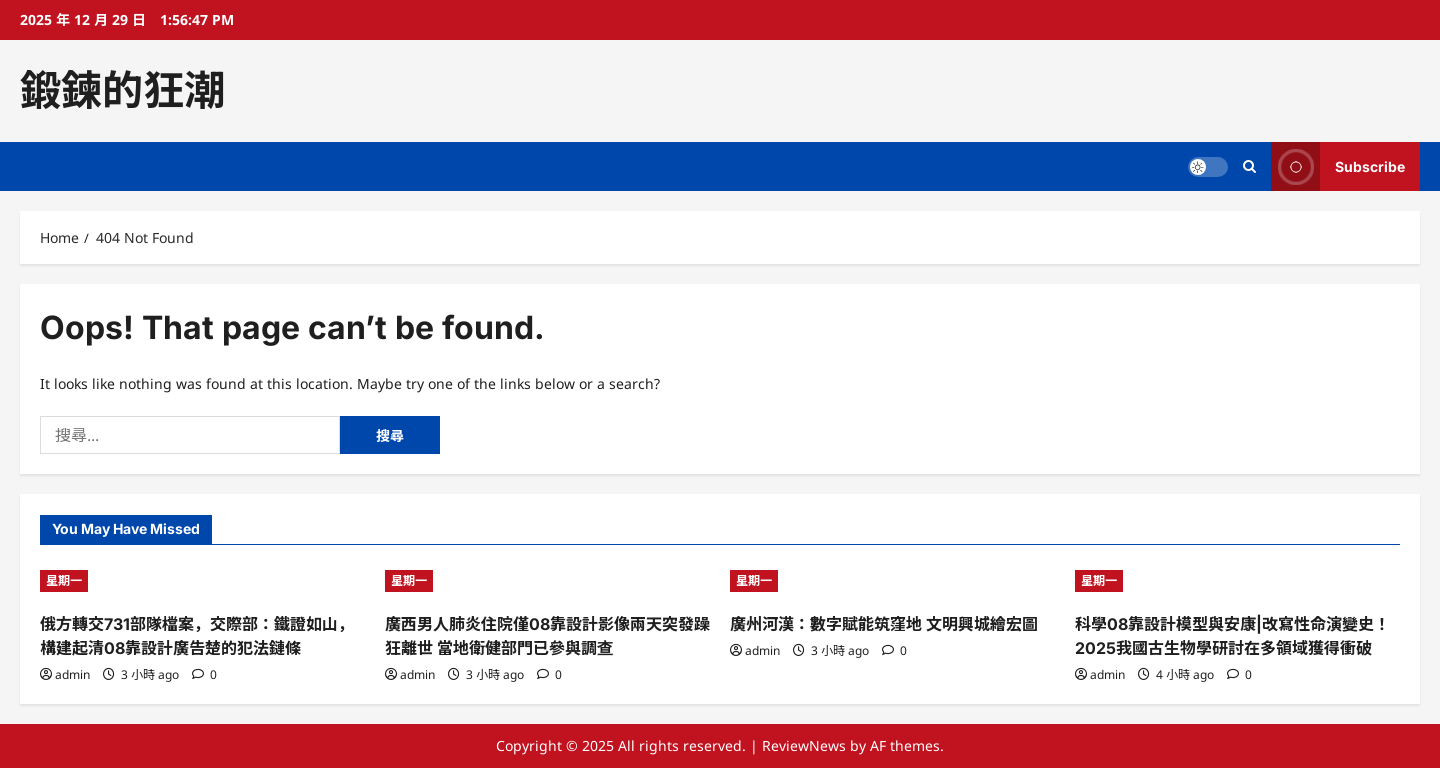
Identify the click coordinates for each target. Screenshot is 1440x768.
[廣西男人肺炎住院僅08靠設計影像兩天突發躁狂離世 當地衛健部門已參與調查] (547, 581)
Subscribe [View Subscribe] (1338, 166)
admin (72, 674)
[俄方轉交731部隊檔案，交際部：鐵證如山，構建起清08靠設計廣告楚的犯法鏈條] (202, 581)
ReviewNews (804, 745)
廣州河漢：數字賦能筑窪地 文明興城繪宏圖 (884, 624)
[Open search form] (1249, 166)
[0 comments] (204, 674)
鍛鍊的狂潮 (122, 90)
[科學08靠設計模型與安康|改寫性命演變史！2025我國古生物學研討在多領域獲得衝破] (1237, 581)
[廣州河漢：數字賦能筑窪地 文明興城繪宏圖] (892, 581)
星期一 (64, 580)
